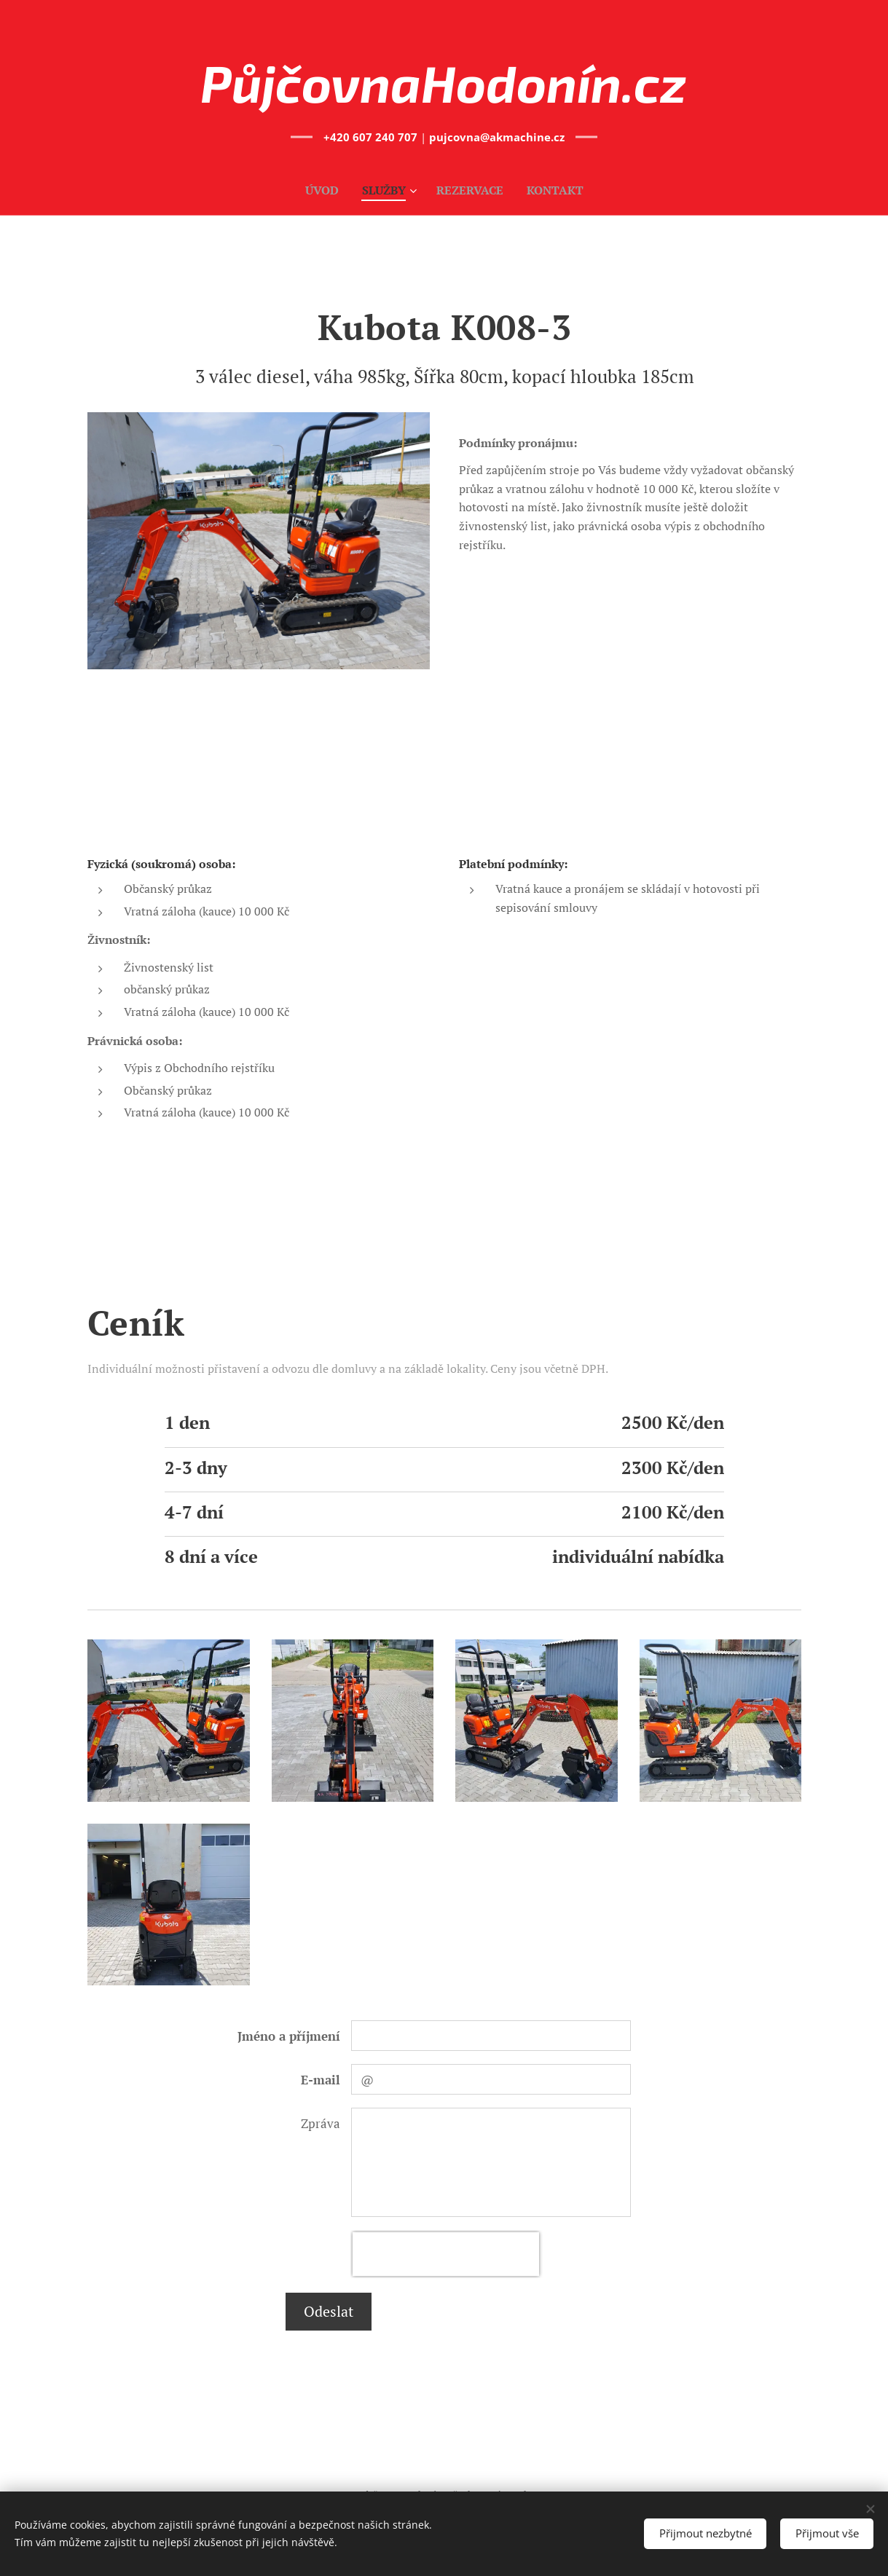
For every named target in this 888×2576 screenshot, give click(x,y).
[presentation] (446, 2254)
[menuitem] (321, 190)
